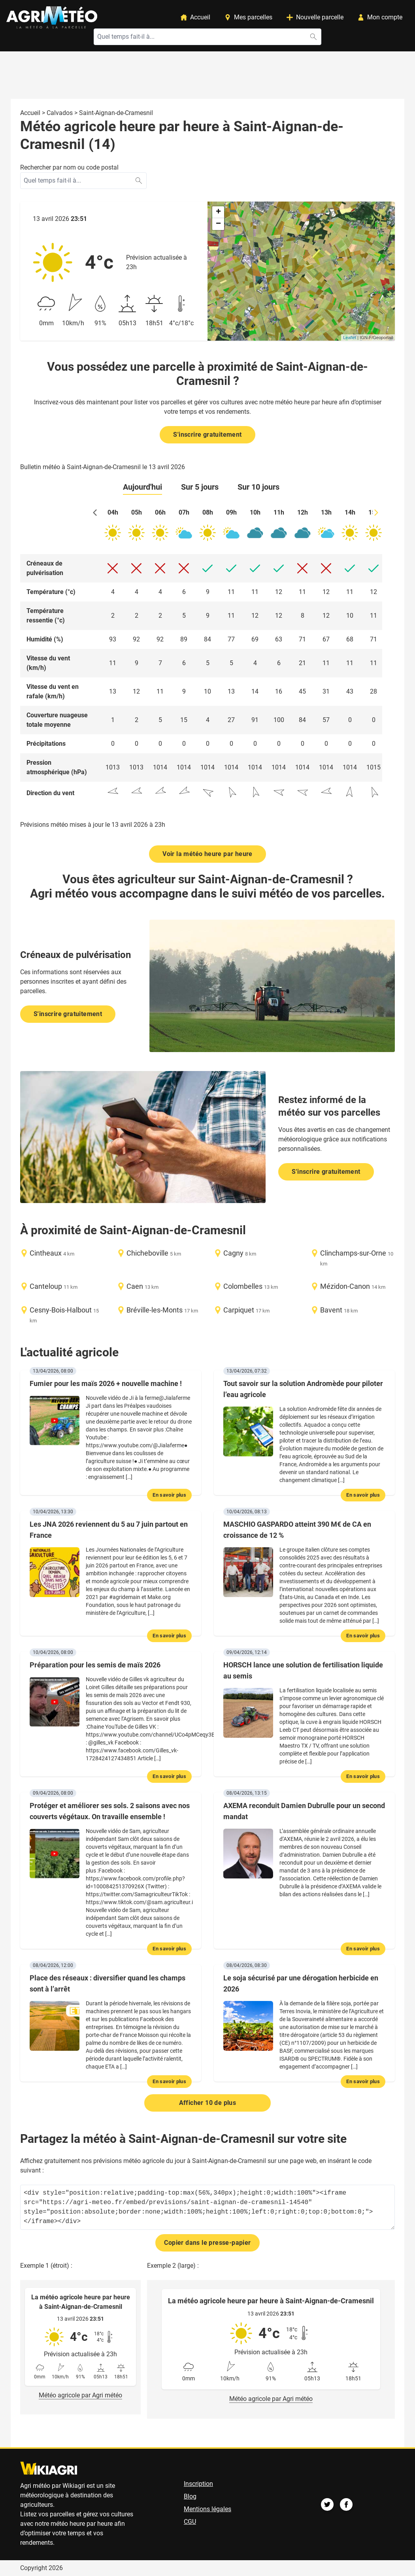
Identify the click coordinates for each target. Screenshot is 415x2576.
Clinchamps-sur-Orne (353, 1253)
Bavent (331, 1310)
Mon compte (380, 17)
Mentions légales (207, 2509)
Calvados (60, 113)
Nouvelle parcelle (315, 17)
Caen (134, 1286)
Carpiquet (238, 1310)
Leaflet (349, 337)
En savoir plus (169, 1495)
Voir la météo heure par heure (207, 854)
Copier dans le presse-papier (207, 2242)
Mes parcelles (248, 17)
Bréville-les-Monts (154, 1310)
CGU (190, 2521)
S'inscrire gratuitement (207, 434)
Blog (190, 2496)
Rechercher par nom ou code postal (69, 167)
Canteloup (46, 1286)
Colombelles (242, 1286)
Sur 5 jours (200, 487)
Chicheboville (147, 1253)
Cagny (233, 1253)
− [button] (218, 224)
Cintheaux (46, 1253)
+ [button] (218, 212)
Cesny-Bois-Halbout (61, 1310)
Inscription (198, 2483)
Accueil (195, 17)
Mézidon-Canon (345, 1286)
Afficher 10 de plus (207, 2102)
